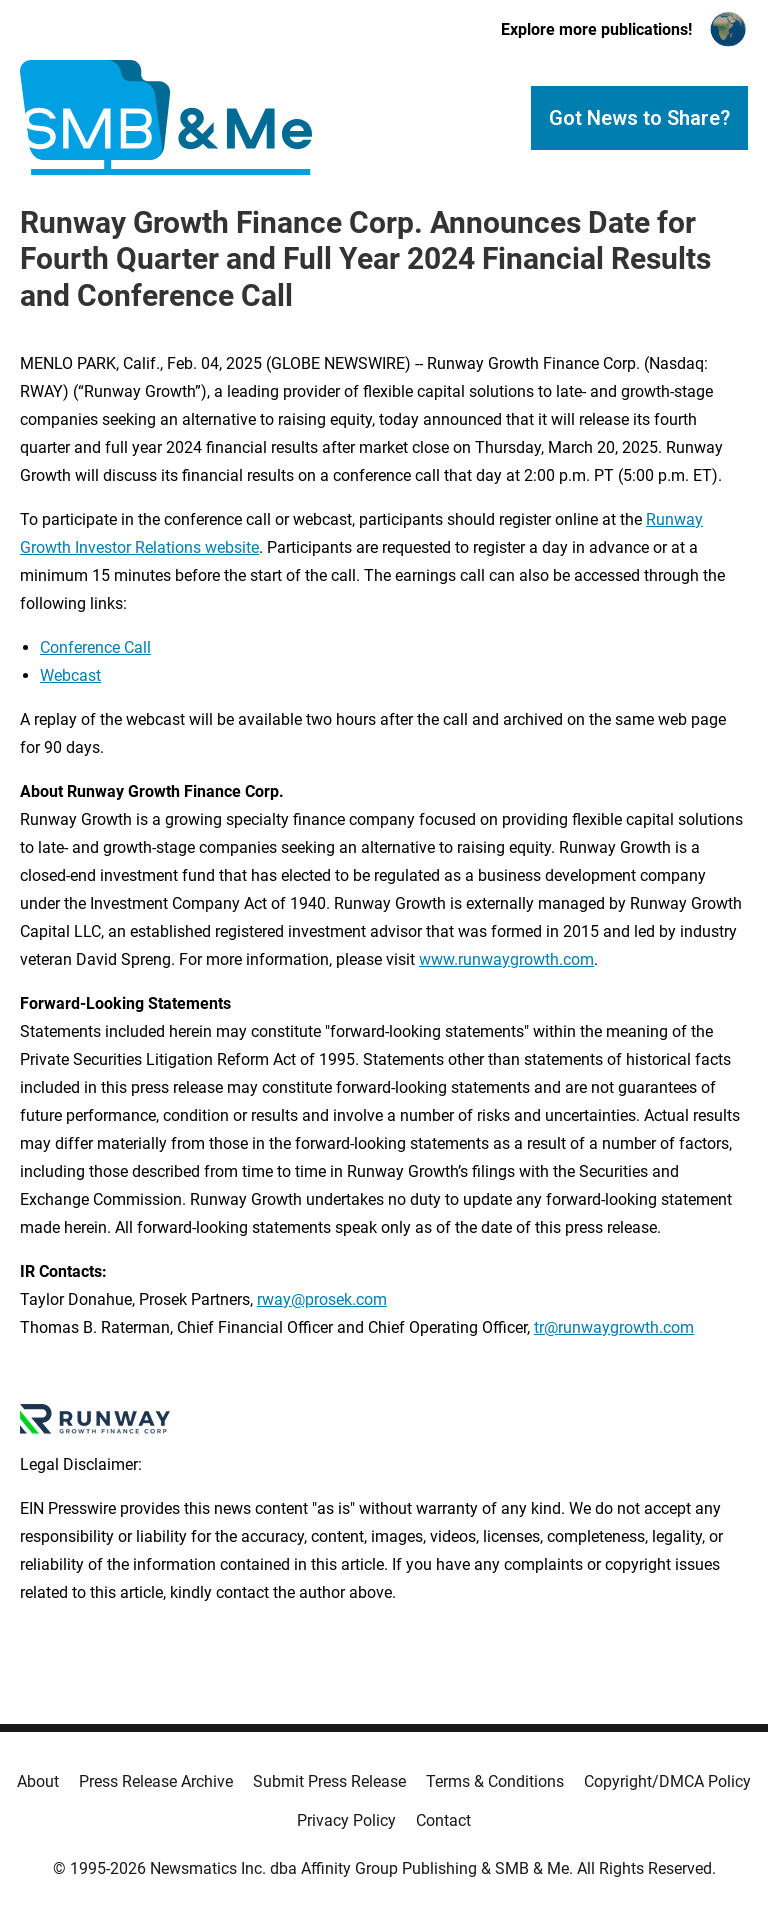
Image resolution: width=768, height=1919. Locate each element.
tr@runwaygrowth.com (614, 1327)
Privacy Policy (346, 1820)
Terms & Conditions (495, 1781)
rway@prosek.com (322, 1299)
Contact (443, 1820)
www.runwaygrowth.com (506, 959)
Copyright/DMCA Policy (667, 1781)
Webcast (70, 675)
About (38, 1781)
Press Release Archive (156, 1781)
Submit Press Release (329, 1781)
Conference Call (95, 647)
